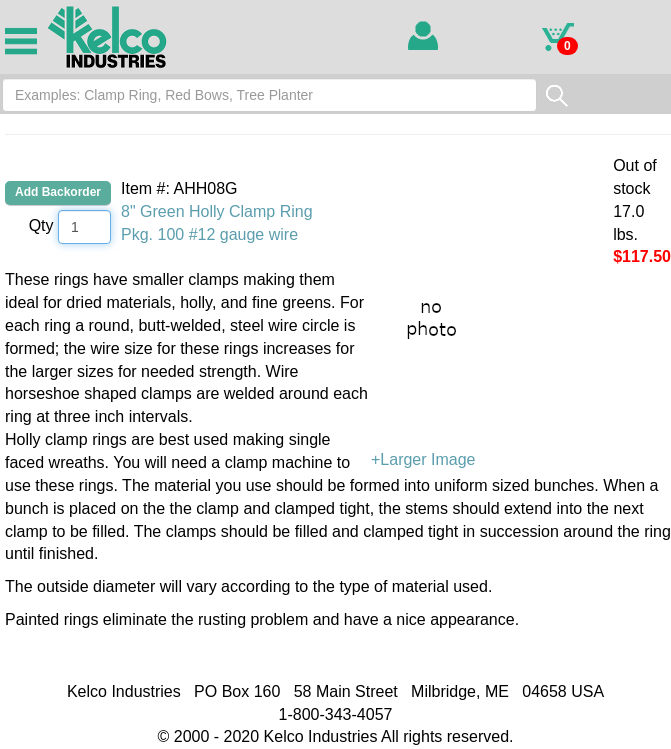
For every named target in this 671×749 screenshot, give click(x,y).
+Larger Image (521, 368)
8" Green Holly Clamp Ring (217, 211)
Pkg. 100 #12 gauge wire (209, 234)
